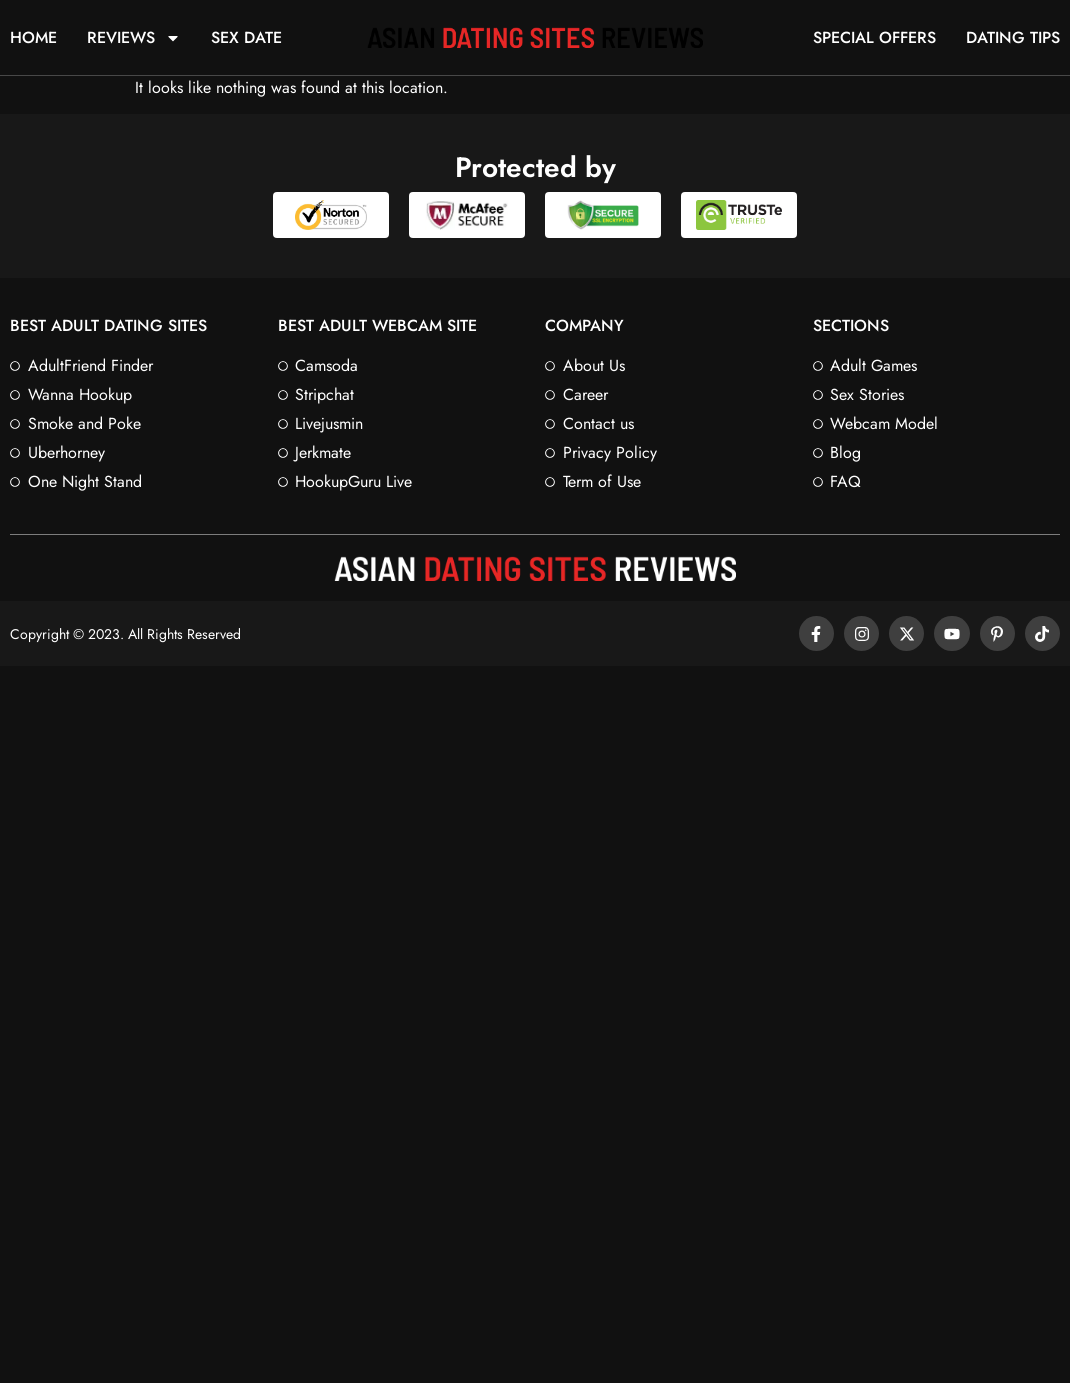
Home (33, 38)
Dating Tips (1013, 38)
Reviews (134, 38)
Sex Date (246, 38)
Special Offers (874, 38)
